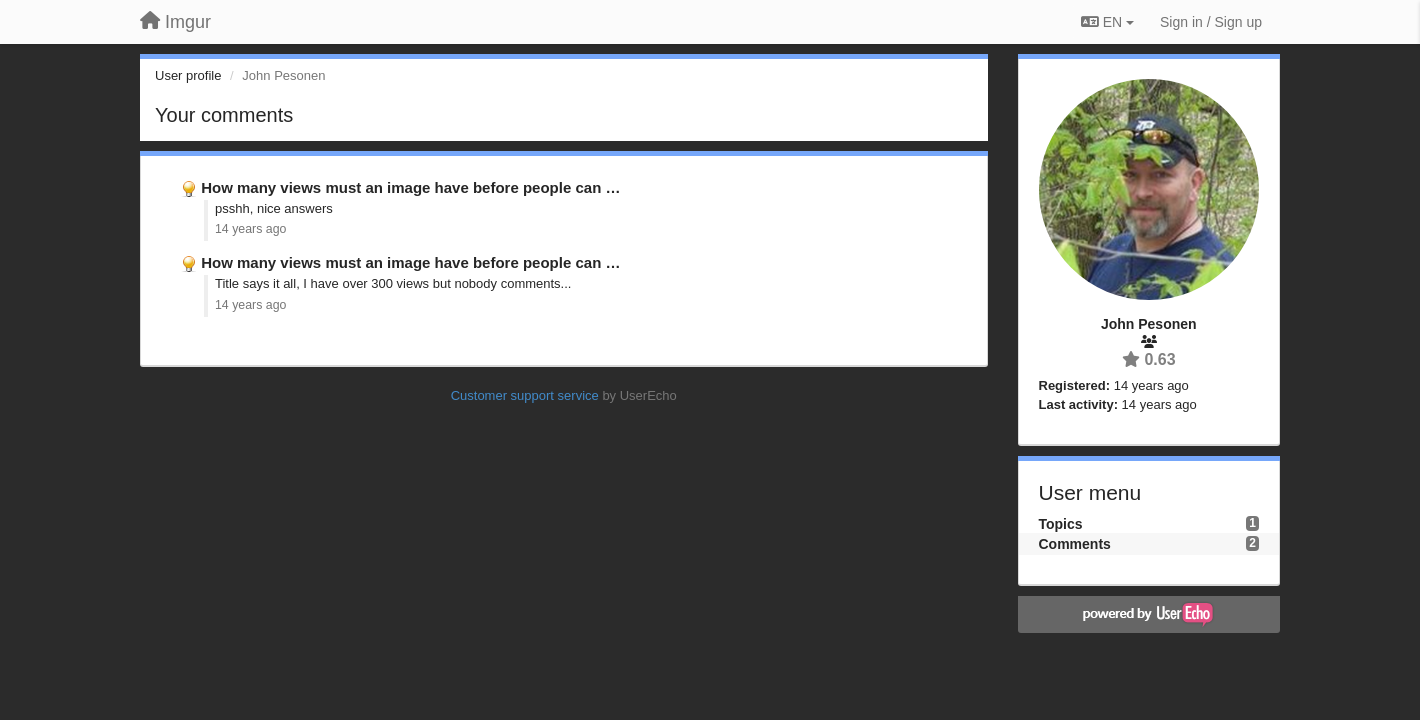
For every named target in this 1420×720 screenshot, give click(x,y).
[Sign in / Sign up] (1211, 22)
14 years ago (250, 229)
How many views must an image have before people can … (410, 187)
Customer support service (525, 395)
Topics (1061, 524)
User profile (188, 75)
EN (1107, 22)
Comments (1075, 544)
